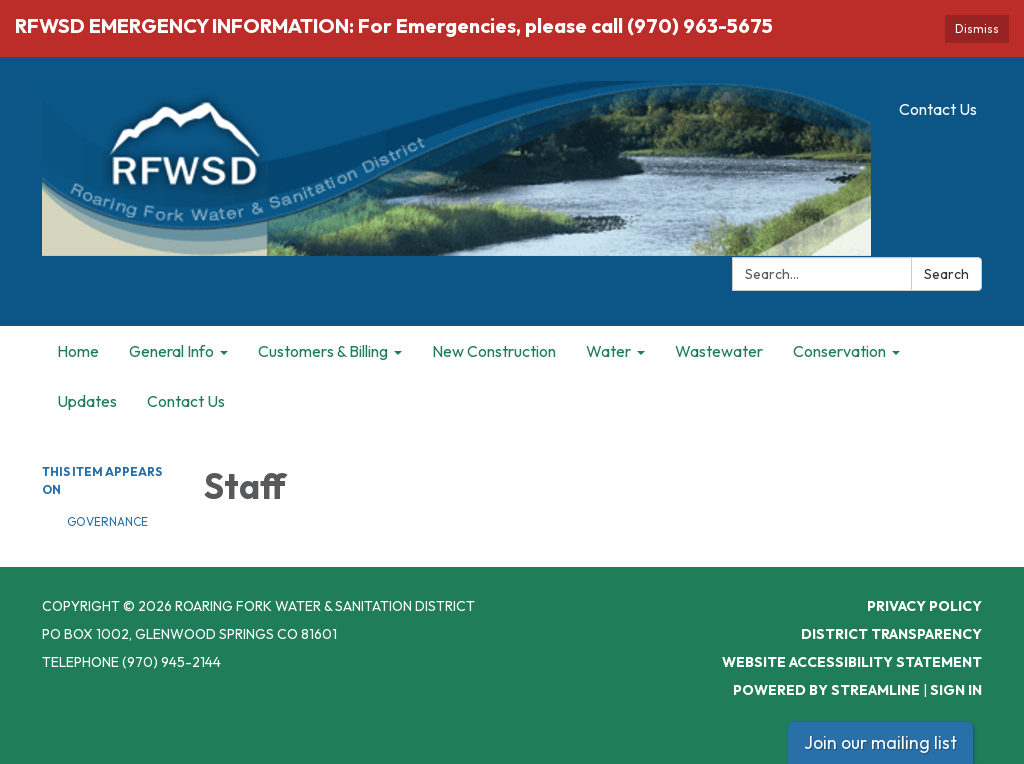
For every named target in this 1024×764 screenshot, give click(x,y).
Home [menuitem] (78, 351)
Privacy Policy (924, 606)
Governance (107, 521)
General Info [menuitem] (171, 351)
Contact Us (938, 109)
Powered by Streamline (826, 690)
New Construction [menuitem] (494, 351)
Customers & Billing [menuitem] (323, 351)
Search (946, 274)
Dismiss (977, 28)
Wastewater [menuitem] (719, 351)
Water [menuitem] (608, 351)
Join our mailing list (880, 742)
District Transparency (891, 634)
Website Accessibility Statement (852, 662)
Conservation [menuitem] (839, 351)
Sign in (956, 690)
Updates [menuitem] (87, 401)
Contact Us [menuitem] (186, 401)
